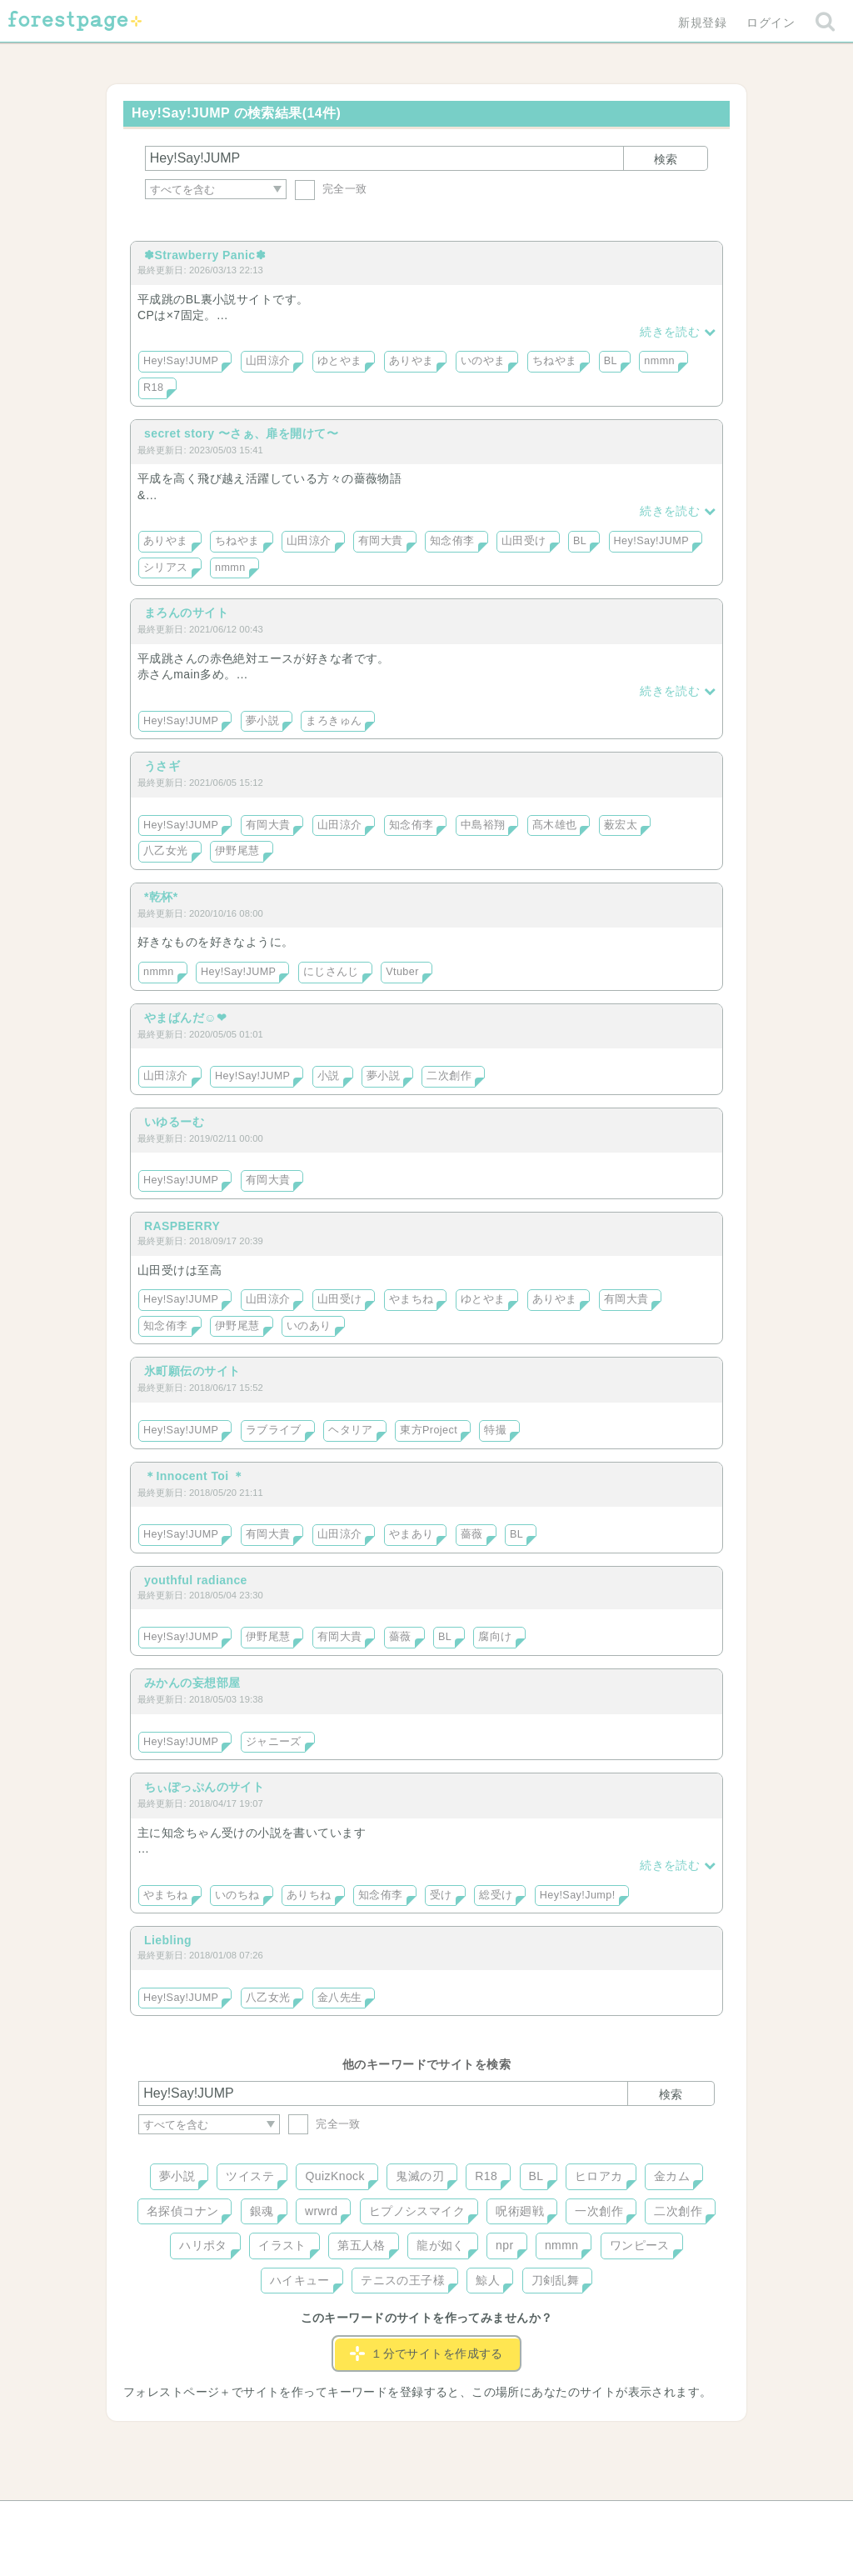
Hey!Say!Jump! (578, 1895)
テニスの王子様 (403, 2280)
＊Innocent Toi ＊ (194, 1476)
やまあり (411, 1534)
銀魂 (262, 2211)
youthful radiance (195, 1580)
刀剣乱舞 (555, 2280)
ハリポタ (203, 2245)
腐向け (494, 1637)
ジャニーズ (274, 1742)
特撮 (495, 1430)
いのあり (309, 1326)
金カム (672, 2176)
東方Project (428, 1430)
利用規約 (403, 2519)
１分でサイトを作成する (426, 2353)
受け (441, 1895)
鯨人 (488, 2280)
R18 (153, 387)
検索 (665, 159)
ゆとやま (339, 361)
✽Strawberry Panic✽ (205, 255)
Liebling (168, 1940)
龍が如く (441, 2245)
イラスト (282, 2245)
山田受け (523, 541)
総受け (495, 1895)
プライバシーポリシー (606, 2519)
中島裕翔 (483, 825)
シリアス (165, 567)
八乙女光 (165, 851)
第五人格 (361, 2245)
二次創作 (448, 1076)
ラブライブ (274, 1430)
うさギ (162, 766)
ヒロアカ (599, 2176)
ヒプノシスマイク (417, 2211)
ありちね (309, 1895)
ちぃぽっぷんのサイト (204, 1786)
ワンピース (640, 2245)
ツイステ (250, 2176)
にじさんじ (331, 972)
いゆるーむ (174, 1121)
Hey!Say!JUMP (180, 361)
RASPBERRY (182, 1226)
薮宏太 (620, 825)
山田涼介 (268, 361)
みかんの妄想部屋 (192, 1682)
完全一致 (331, 189)
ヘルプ (213, 2519)
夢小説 (262, 721)
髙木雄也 (554, 825)
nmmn (659, 361)
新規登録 (702, 22)
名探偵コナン (183, 2211)
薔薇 (472, 1534)
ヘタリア (350, 1430)
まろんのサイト (186, 612)
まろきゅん (334, 721)
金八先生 (339, 1997)
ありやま (411, 361)
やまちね (411, 1299)
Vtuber (402, 972)
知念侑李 (452, 541)
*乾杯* (161, 896)
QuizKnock (334, 2176)
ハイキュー (300, 2280)
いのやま (483, 361)
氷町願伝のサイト (192, 1371)
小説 (328, 1076)
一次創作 (599, 2211)
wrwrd (321, 2211)
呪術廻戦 (520, 2211)
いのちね (237, 1895)
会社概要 (490, 2519)
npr (505, 2245)
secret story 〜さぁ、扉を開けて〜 (241, 433)
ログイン (770, 22)
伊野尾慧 (237, 851)
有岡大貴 (380, 541)
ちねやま (554, 361)
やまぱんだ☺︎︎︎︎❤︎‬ (185, 1017)
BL (610, 361)
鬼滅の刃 (420, 2176)
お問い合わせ (306, 2519)
